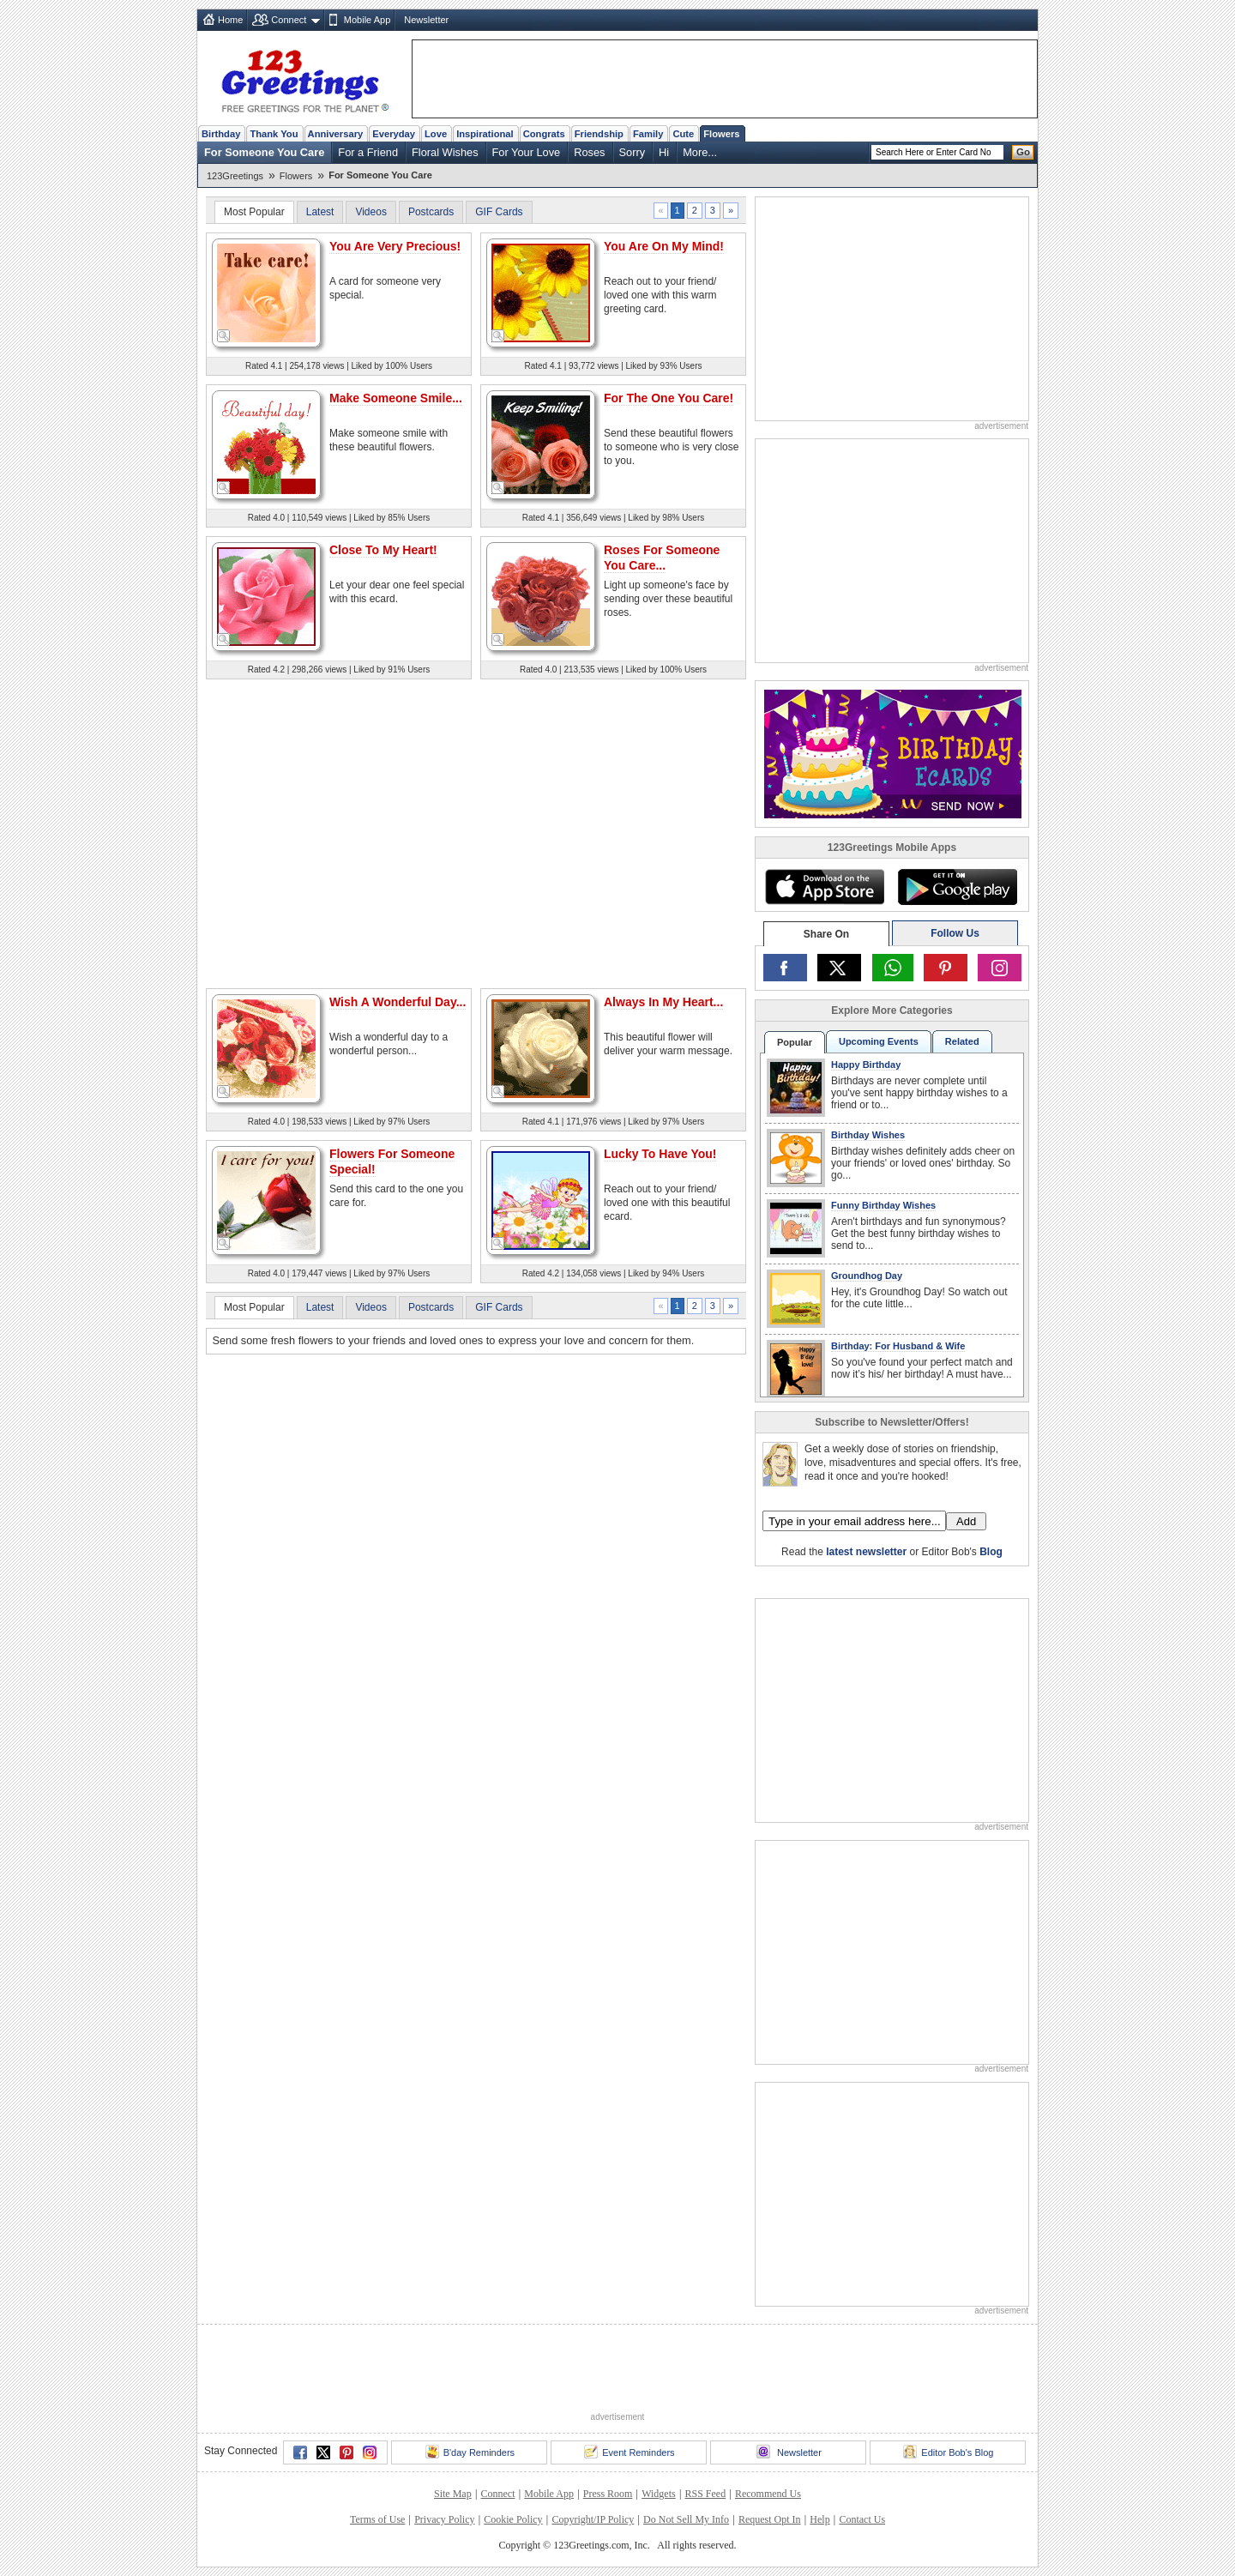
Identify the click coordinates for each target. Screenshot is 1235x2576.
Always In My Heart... (663, 1002)
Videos (370, 212)
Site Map (453, 2494)
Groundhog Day (866, 1275)
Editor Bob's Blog (948, 2451)
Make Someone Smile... (395, 398)
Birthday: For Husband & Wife (898, 1346)
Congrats (544, 134)
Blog (991, 1552)
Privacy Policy (444, 2519)
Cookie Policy (513, 2519)
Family (648, 134)
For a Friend (368, 152)
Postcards (431, 212)
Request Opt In (769, 2519)
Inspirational (485, 134)
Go (1023, 152)
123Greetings (235, 176)
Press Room (608, 2494)
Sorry (632, 152)
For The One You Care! (668, 398)
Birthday (221, 134)
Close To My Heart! (383, 550)
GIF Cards (498, 212)
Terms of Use (377, 2519)
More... (700, 152)
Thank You (274, 134)
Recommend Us (768, 2494)
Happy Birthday (866, 1064)
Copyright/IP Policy (592, 2519)
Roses (589, 152)
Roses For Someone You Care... (662, 557)
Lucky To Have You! (660, 1154)
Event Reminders (629, 2451)
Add (966, 1521)
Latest (320, 212)
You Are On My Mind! (664, 246)
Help (819, 2519)
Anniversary (336, 134)
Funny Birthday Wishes (883, 1205)
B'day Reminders (470, 2451)
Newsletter (426, 20)
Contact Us (862, 2519)
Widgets (659, 2494)
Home (230, 20)
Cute (683, 134)
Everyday (393, 134)
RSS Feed (705, 2494)
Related (962, 1041)
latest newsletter (866, 1552)
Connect (288, 20)
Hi (664, 152)
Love (436, 134)
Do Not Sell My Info (686, 2519)
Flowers (721, 134)
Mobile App (367, 20)
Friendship (599, 134)
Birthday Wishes (868, 1135)
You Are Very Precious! (395, 246)
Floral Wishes (445, 152)
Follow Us (955, 933)
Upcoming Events (879, 1041)
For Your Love (526, 152)
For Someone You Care (264, 152)
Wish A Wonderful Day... (397, 1002)
